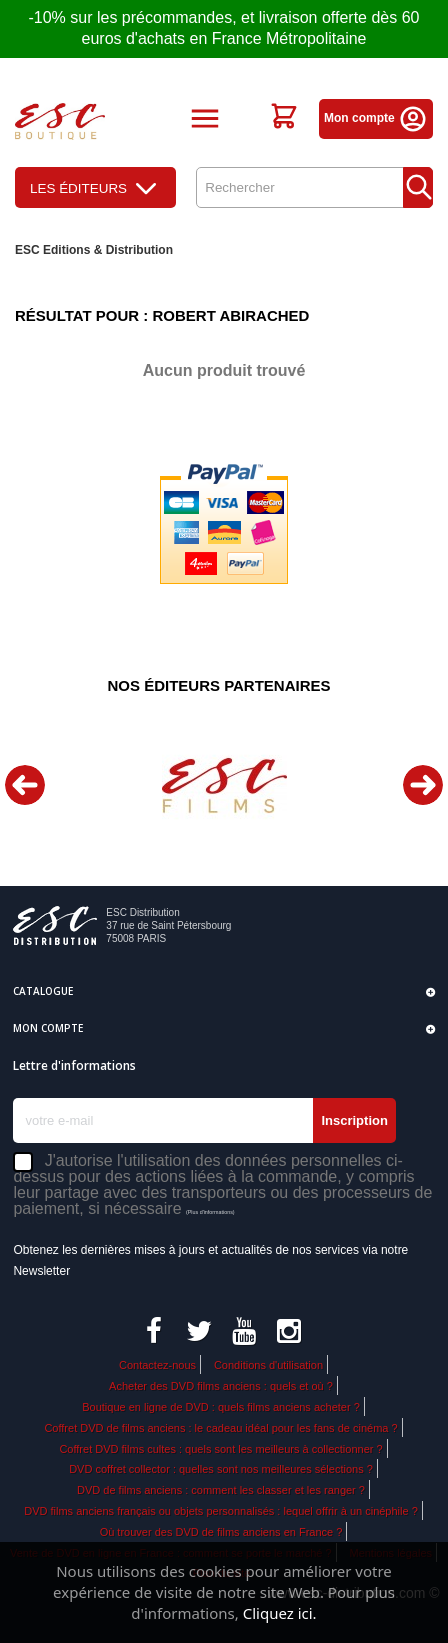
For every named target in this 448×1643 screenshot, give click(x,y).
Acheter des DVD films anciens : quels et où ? (221, 1386)
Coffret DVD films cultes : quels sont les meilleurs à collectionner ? (220, 1449)
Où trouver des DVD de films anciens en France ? (221, 1532)
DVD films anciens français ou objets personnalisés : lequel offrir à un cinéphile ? (221, 1511)
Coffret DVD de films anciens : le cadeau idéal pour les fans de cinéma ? (220, 1428)
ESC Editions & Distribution (94, 250)
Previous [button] (25, 785)
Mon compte (376, 118)
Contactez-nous (157, 1365)
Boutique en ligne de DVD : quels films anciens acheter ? (221, 1407)
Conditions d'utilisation (268, 1365)
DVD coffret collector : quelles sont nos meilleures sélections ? (221, 1469)
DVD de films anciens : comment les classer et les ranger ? (221, 1490)
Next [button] (423, 785)
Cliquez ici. (280, 1613)
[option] (224, 785)
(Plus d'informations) (210, 1212)
